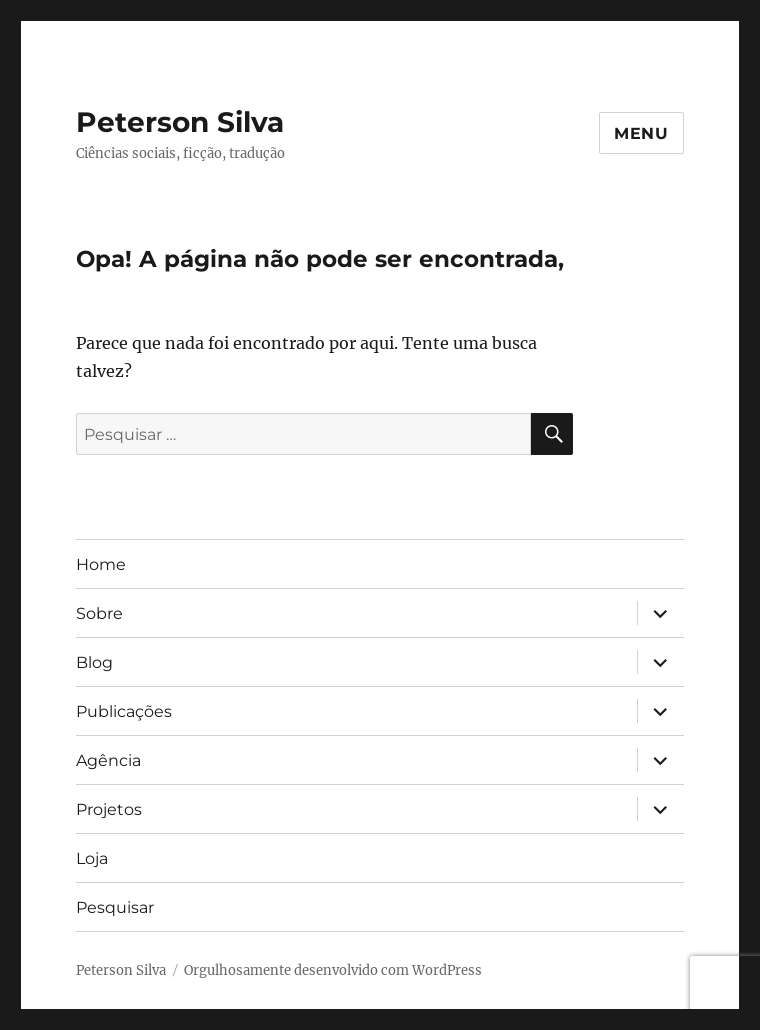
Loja (92, 858)
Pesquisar (115, 907)
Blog (94, 662)
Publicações (124, 711)
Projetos (109, 809)
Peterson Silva (180, 122)
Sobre (99, 613)
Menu (641, 133)
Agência (108, 760)
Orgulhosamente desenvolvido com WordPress (333, 970)
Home (101, 564)
